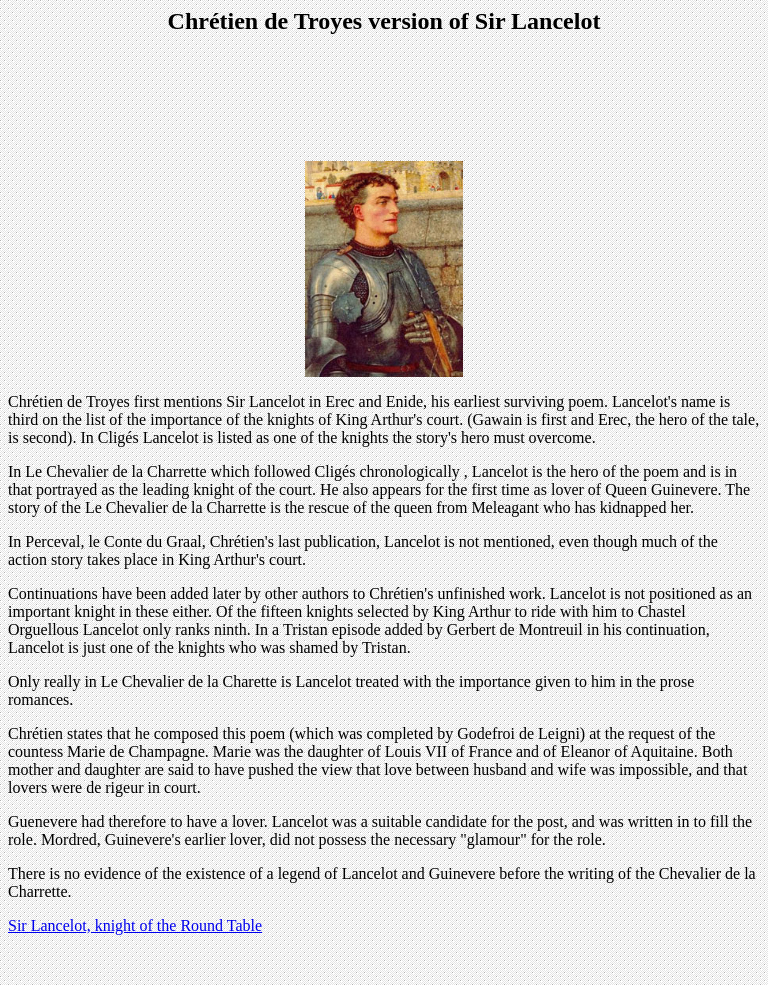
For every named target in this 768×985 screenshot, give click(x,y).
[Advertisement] (384, 100)
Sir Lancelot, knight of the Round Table (135, 925)
